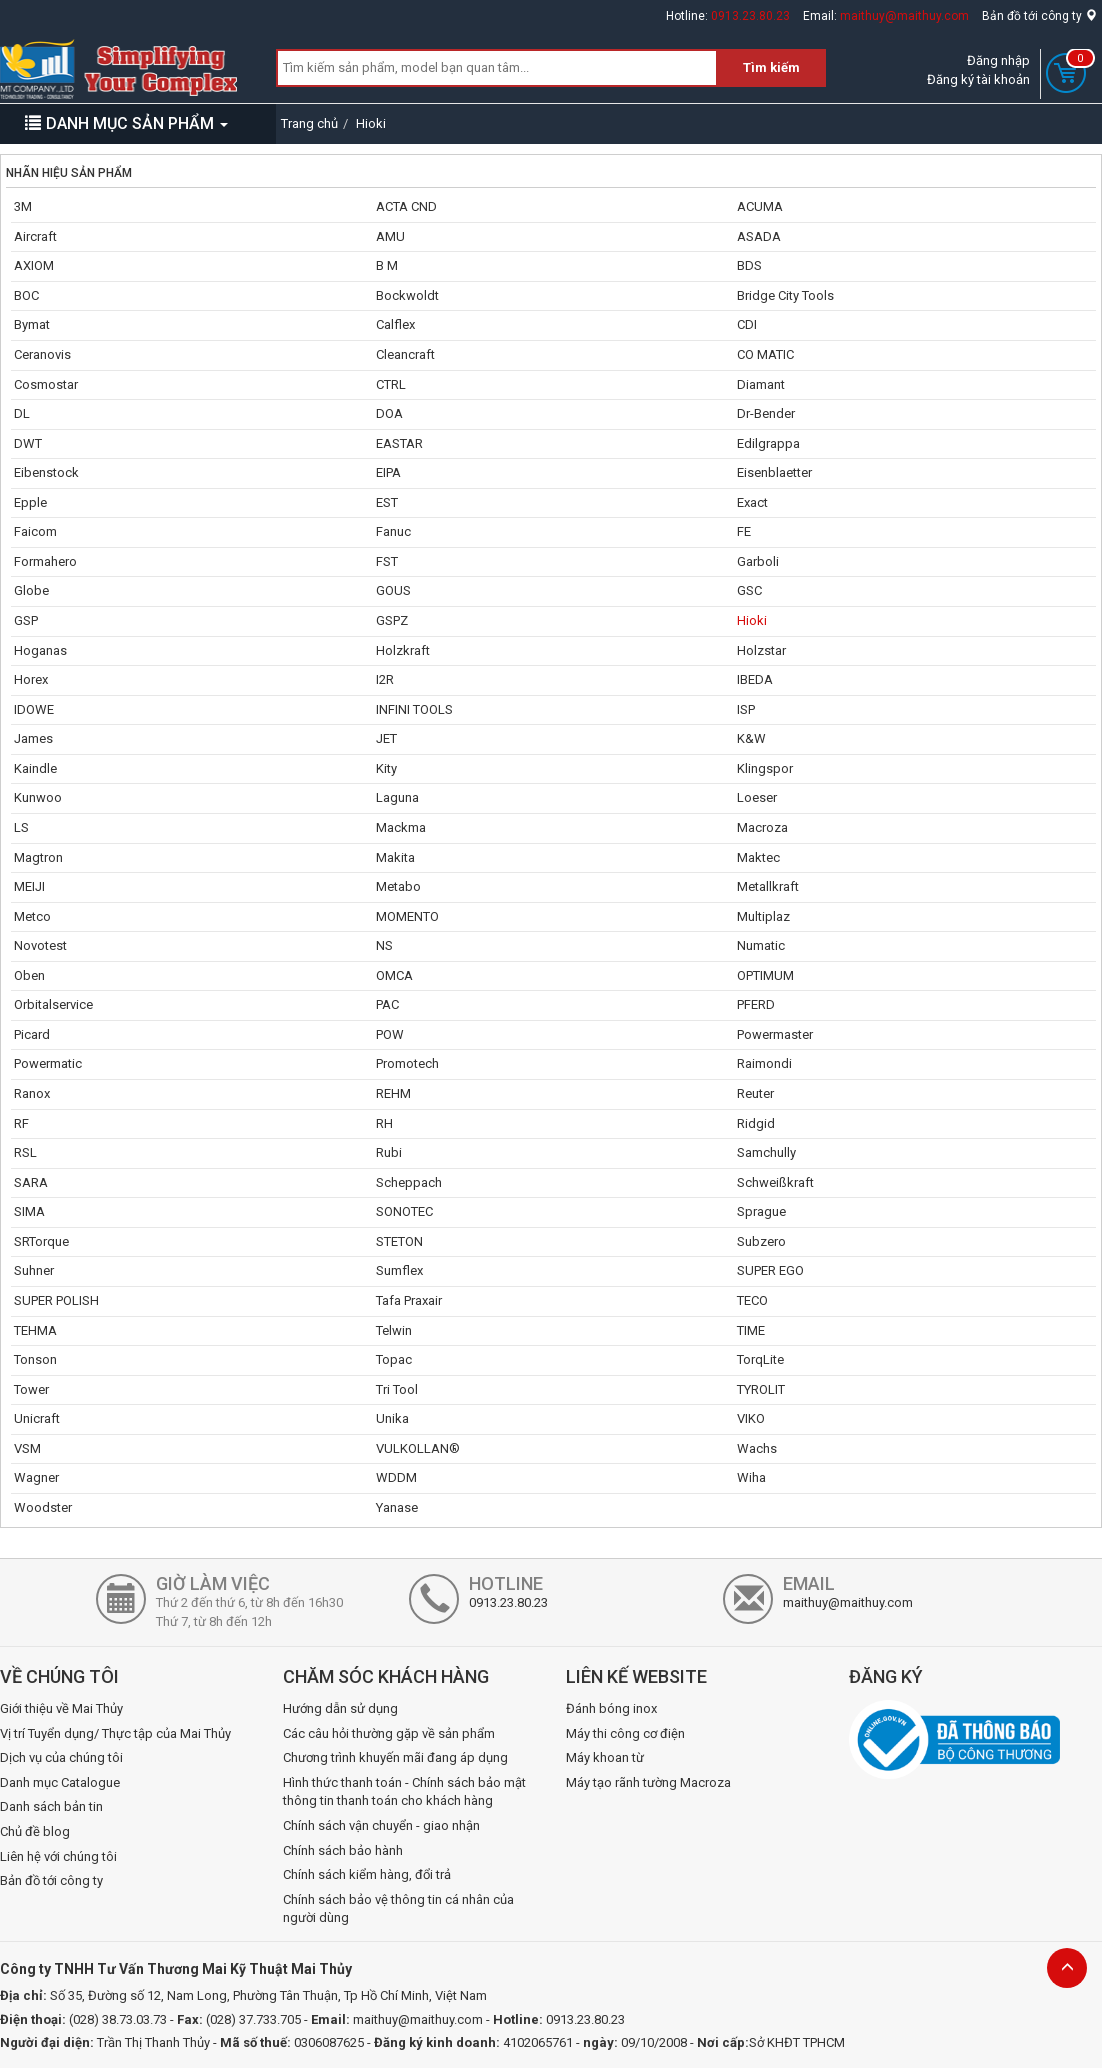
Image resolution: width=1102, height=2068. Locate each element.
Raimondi (764, 1063)
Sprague (761, 1211)
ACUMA (760, 206)
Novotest (40, 945)
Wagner (36, 1477)
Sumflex (399, 1270)
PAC (387, 1004)
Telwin (394, 1330)
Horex (31, 679)
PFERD (756, 1004)
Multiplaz (763, 916)
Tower (31, 1389)
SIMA (29, 1211)
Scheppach (409, 1182)
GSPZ (392, 620)
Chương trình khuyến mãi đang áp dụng (395, 1757)
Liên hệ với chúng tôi (58, 1856)
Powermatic (48, 1063)
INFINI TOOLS (414, 709)
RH (384, 1123)
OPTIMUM (765, 975)
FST (387, 561)
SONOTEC (404, 1211)
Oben (29, 975)
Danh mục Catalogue (60, 1782)
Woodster (43, 1507)
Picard (32, 1034)
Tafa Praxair (409, 1300)
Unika (392, 1418)
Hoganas (40, 650)
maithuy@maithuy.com (904, 16)
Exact (752, 502)
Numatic (761, 945)
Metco (32, 916)
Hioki (752, 620)
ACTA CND (406, 206)
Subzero (761, 1241)
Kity (386, 768)
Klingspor (765, 768)
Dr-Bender (766, 413)
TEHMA (35, 1330)
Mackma (401, 827)
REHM (393, 1093)
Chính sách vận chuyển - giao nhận (381, 1825)
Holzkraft (403, 650)
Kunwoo (38, 797)
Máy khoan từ (605, 1757)
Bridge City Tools (785, 295)
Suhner (34, 1270)
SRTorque (41, 1241)
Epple (30, 502)
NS (384, 945)
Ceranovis (42, 354)
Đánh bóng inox (611, 1708)
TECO (752, 1300)
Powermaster (775, 1034)
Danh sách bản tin (51, 1806)
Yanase (397, 1507)
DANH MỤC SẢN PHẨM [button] (126, 123)
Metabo (398, 886)
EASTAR (399, 443)
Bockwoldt (407, 295)
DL (22, 413)
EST (387, 502)
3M (23, 206)
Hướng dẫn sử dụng (340, 1708)
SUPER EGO (770, 1270)
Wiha (751, 1477)
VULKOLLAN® (418, 1448)
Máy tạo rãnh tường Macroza (648, 1782)
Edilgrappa (768, 443)
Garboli (758, 561)
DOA (389, 413)
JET (386, 738)
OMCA (394, 975)
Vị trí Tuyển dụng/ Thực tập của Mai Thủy (115, 1733)
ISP (746, 709)
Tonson (35, 1359)
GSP (26, 620)
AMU (390, 236)
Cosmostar (46, 384)
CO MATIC (765, 354)
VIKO (751, 1418)
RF (21, 1123)
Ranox (32, 1093)
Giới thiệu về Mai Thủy (61, 1708)
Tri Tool (397, 1389)
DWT (28, 443)
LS (21, 827)
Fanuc (393, 531)
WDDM (396, 1477)
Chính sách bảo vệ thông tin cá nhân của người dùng (398, 1909)
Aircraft (35, 236)
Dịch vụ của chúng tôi (61, 1757)
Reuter (755, 1093)
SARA (31, 1182)
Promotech (407, 1063)
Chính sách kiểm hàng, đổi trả (367, 1874)
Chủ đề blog (35, 1831)
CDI (747, 324)
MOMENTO (407, 916)
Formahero (45, 561)
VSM (27, 1448)
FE (744, 531)
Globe (31, 590)
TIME (751, 1330)
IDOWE (34, 709)
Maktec (758, 857)
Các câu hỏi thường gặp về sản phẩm (389, 1733)
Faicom (35, 531)
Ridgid (756, 1123)
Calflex (395, 324)
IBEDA (755, 679)
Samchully (766, 1152)
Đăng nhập (998, 60)
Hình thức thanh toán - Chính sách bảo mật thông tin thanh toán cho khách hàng (404, 1792)
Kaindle (35, 768)
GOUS (393, 590)
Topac (394, 1359)
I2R (385, 679)
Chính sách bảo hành (343, 1850)
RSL (25, 1152)
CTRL (391, 384)
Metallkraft (768, 886)
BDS (749, 265)
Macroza (762, 827)
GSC (749, 590)
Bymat (32, 324)
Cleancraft (405, 354)
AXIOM (34, 265)
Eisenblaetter (774, 472)
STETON (399, 1241)
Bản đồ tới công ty (1039, 16)
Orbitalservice (53, 1004)
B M (387, 265)
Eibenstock (46, 472)
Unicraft (37, 1418)
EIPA (388, 472)
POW (390, 1034)
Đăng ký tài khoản (978, 79)
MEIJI (29, 886)
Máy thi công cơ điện (625, 1733)
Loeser (757, 797)
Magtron (38, 857)
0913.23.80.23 (750, 16)
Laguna (397, 797)
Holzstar (761, 650)
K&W (751, 738)
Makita (395, 857)
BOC (26, 295)
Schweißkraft (775, 1182)
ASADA (759, 236)
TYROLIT (761, 1389)
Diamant (761, 384)
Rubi (389, 1152)
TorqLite (760, 1359)
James (33, 738)
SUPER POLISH (56, 1300)
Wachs (757, 1448)
